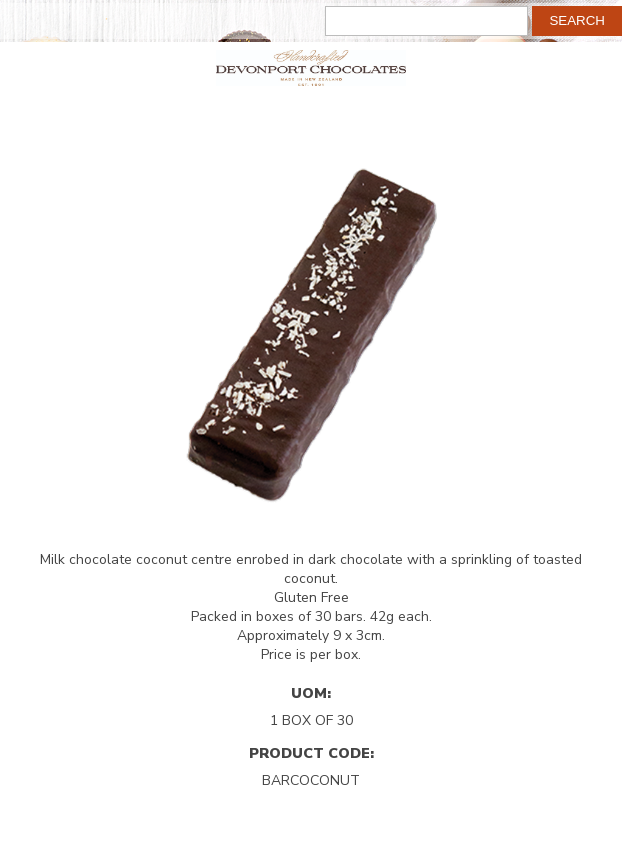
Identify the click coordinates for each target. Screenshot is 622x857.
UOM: (311, 693)
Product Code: (311, 753)
